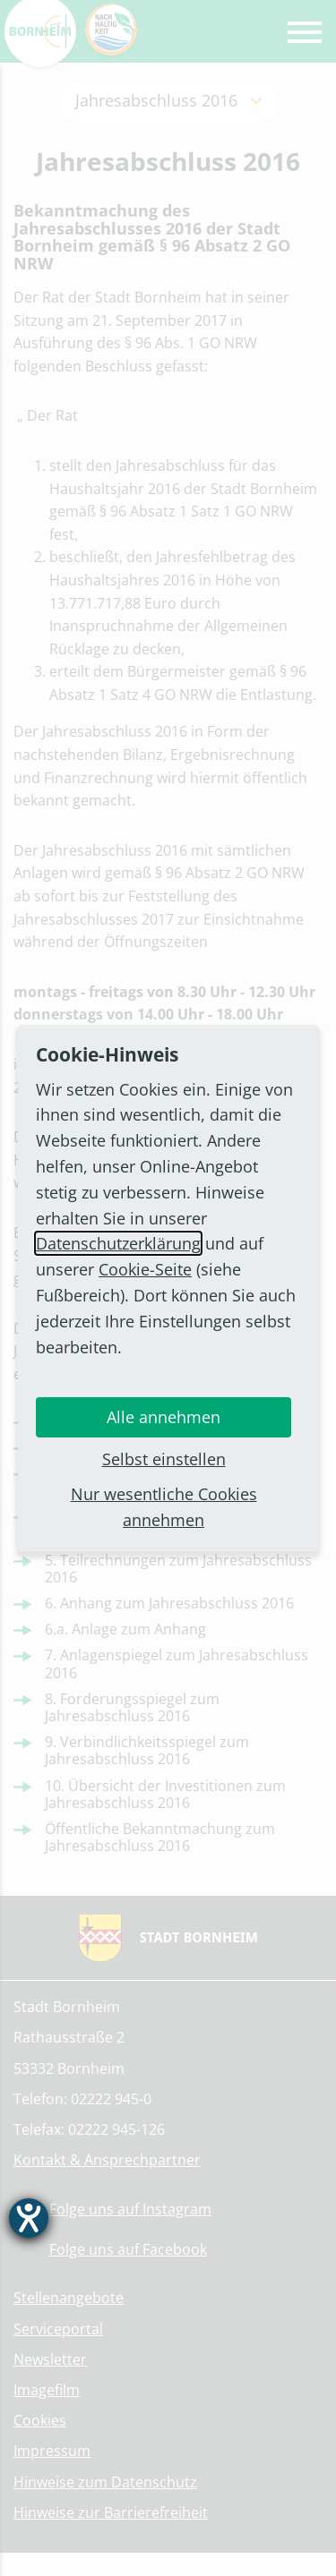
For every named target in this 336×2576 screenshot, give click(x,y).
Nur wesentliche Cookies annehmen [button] (164, 1507)
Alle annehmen (163, 1417)
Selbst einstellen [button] (164, 1459)
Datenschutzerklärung (118, 1243)
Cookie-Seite (145, 1269)
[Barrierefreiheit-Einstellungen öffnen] (28, 2218)
